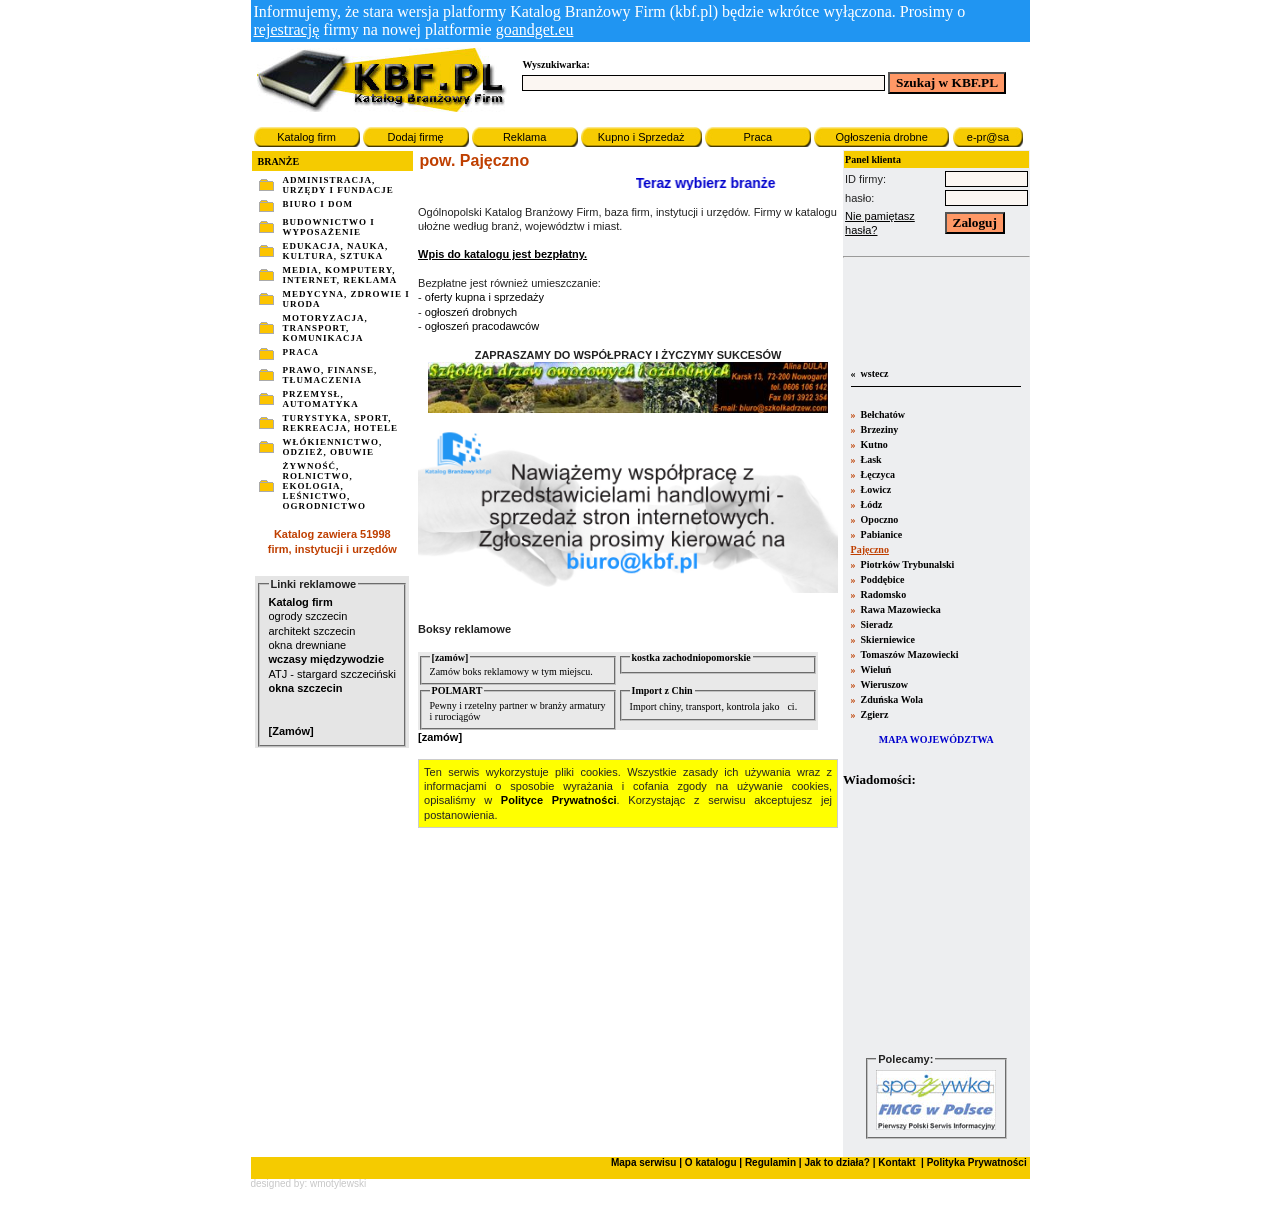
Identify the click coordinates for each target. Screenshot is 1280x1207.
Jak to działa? (837, 1162)
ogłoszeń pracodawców (482, 326)
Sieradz (875, 624)
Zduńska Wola (890, 699)
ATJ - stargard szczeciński (333, 674)
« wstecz (868, 373)
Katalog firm (306, 137)
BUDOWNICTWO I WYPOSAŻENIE (329, 227)
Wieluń (874, 669)
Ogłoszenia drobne (881, 137)
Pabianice (880, 534)
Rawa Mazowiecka (899, 609)
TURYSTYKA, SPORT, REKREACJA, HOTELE (341, 423)
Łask (870, 459)
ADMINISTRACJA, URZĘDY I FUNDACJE (338, 185)
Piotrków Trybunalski (906, 564)
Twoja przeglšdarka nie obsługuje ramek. (936, 919)
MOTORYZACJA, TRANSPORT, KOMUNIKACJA (325, 328)
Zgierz (873, 714)
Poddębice (881, 579)
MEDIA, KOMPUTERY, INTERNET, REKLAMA (340, 275)
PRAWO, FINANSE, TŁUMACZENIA (330, 375)
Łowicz (874, 489)
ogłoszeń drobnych (471, 312)
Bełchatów (881, 414)
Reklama (524, 137)
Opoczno (878, 519)
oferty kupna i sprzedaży (484, 297)
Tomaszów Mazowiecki (908, 654)
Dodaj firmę (415, 137)
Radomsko (882, 594)
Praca (757, 137)
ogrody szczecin (308, 616)
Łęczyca (876, 474)
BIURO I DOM (318, 204)
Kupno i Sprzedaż (641, 137)
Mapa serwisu (644, 1162)
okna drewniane (308, 645)
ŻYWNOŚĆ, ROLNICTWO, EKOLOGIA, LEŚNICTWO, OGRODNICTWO (325, 486)
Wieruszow (883, 684)
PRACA (301, 352)
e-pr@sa (988, 137)
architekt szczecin (312, 631)
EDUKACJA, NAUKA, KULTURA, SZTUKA (336, 251)
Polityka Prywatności (975, 1162)
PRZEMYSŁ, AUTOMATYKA (321, 399)
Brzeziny (878, 429)
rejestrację (287, 29)
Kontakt (896, 1162)
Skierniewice (886, 639)
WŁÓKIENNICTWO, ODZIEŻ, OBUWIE (333, 447)
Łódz (870, 504)
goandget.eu (535, 29)
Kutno (873, 444)
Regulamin (770, 1162)
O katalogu (711, 1162)
